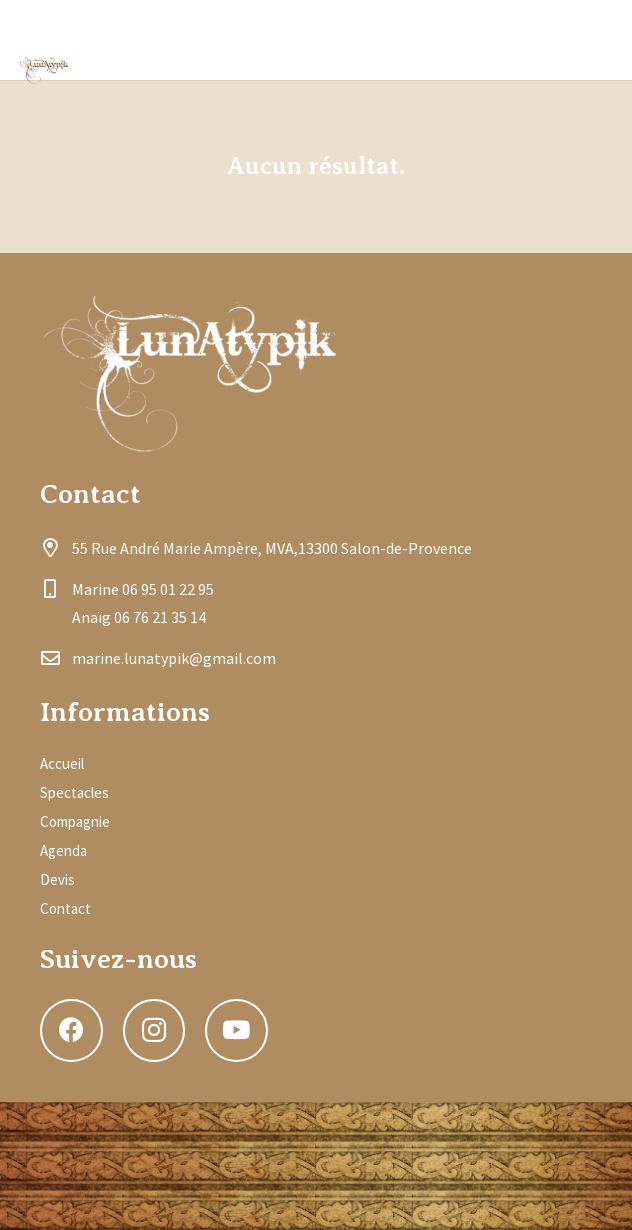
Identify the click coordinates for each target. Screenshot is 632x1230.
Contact (65, 908)
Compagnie (75, 821)
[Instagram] (526, 40)
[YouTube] (586, 40)
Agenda (63, 850)
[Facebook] (466, 40)
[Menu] (391, 40)
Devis (57, 879)
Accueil (62, 763)
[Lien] (44, 70)
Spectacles (74, 792)
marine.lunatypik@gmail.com (174, 658)
